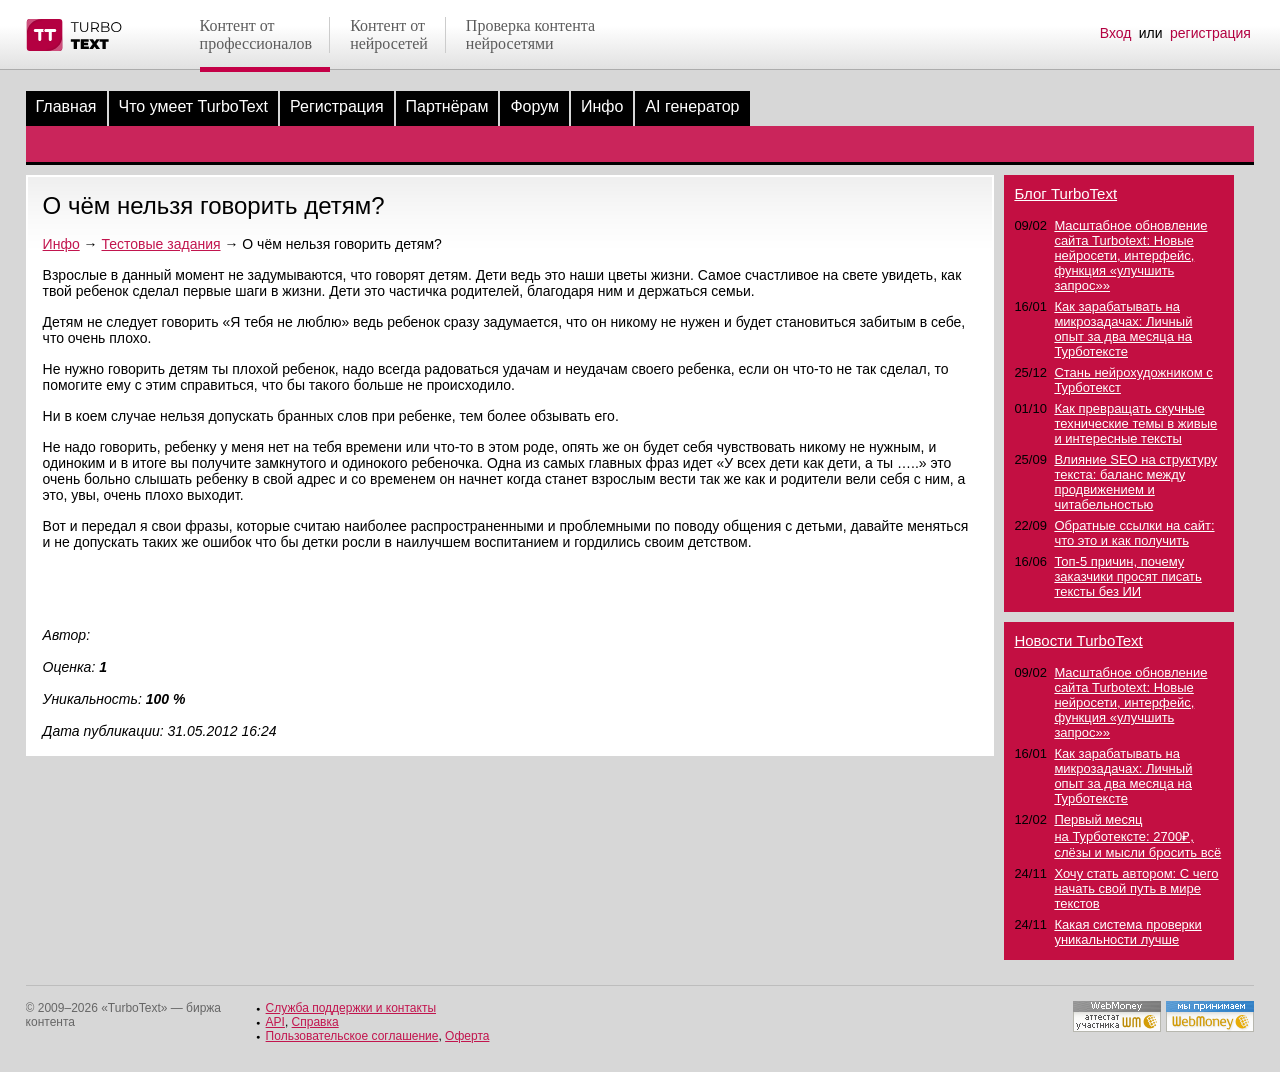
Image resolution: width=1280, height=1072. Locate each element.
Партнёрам (447, 106)
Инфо (602, 106)
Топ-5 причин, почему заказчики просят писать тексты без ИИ (1127, 576)
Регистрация (337, 106)
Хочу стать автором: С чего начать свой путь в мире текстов (1136, 888)
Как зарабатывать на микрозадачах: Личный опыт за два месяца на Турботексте (1123, 329)
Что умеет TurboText (194, 106)
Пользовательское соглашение (352, 1036)
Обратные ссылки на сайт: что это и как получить (1134, 533)
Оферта (467, 1036)
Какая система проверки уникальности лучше (1127, 932)
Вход (1116, 33)
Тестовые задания (160, 244)
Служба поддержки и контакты (351, 1008)
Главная (66, 106)
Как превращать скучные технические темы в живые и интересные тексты (1135, 423)
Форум (534, 106)
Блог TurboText (1065, 193)
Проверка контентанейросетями (530, 34)
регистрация (1210, 33)
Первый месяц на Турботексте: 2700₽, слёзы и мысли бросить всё (1137, 836)
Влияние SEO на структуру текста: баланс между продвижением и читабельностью (1135, 482)
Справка (315, 1022)
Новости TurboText (1078, 640)
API (275, 1022)
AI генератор (692, 106)
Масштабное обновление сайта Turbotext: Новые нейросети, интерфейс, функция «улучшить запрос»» (1130, 255)
